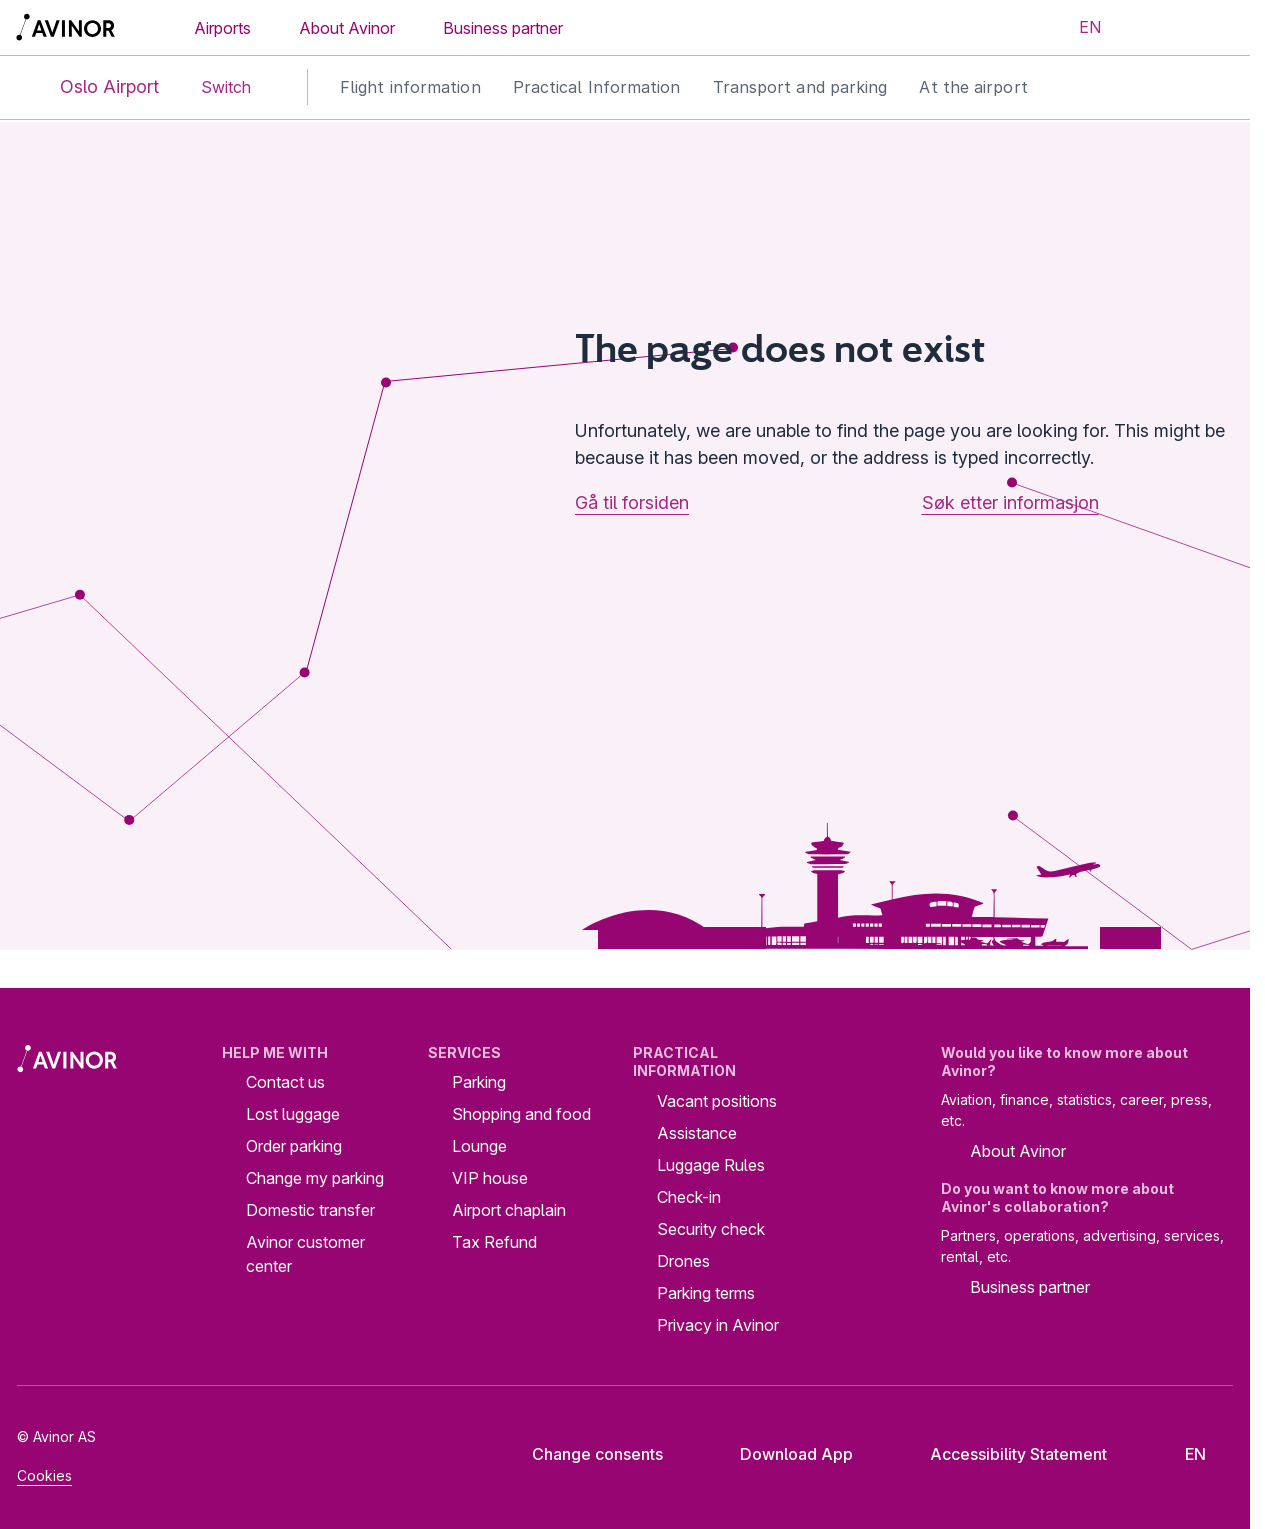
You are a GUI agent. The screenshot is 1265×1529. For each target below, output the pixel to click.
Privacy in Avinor (718, 1325)
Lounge (479, 1146)
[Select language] (1078, 28)
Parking (479, 1082)
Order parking (294, 1146)
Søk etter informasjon (1010, 502)
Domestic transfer (310, 1210)
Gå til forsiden (632, 502)
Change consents (584, 1454)
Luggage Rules (711, 1165)
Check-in (689, 1197)
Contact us (285, 1082)
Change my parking (315, 1178)
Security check (711, 1229)
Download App (781, 1454)
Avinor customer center (305, 1254)
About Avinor (347, 28)
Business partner (503, 28)
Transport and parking (800, 87)
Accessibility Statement (1003, 1454)
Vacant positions (717, 1101)
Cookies (44, 1475)
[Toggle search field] (1151, 28)
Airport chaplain (509, 1210)
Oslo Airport (93, 87)
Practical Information (597, 87)
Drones (683, 1261)
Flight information (410, 87)
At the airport (973, 87)
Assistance (697, 1133)
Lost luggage (293, 1114)
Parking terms (706, 1293)
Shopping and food (521, 1114)
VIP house (490, 1178)
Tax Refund (494, 1242)
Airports (222, 28)
